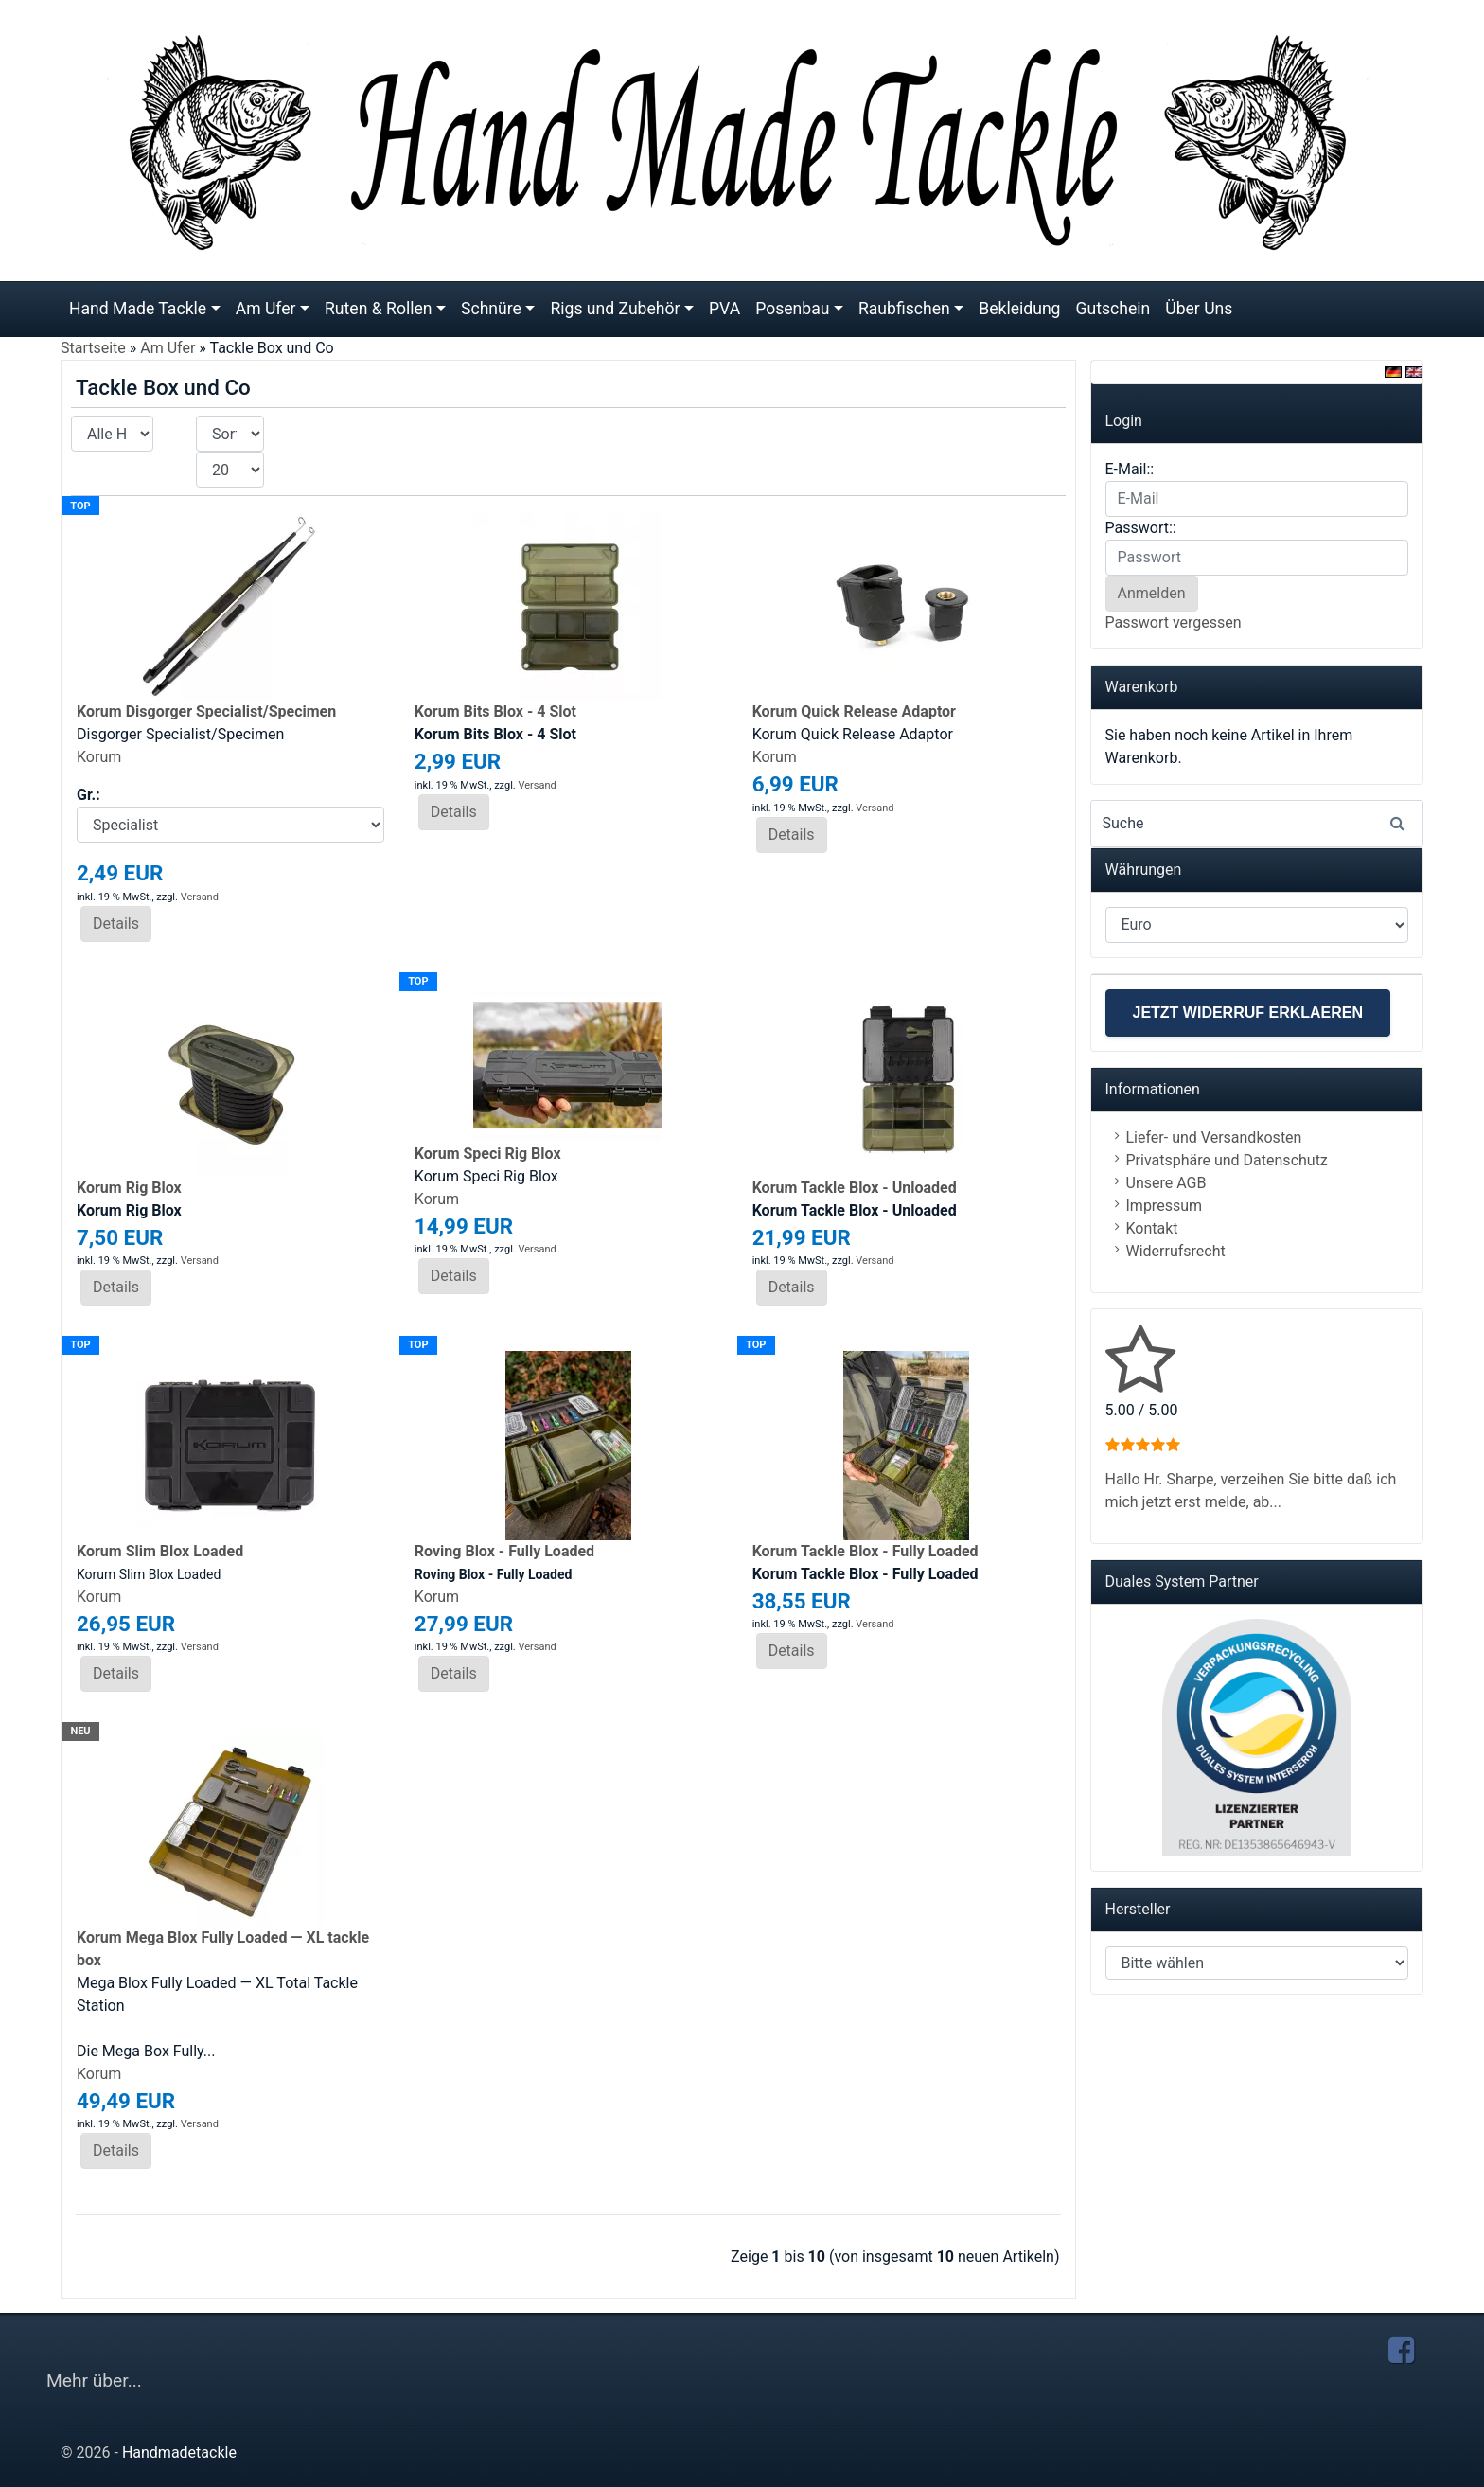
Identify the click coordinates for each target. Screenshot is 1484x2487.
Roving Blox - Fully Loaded (504, 1551)
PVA (724, 308)
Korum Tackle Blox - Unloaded (854, 1188)
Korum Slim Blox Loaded (160, 1551)
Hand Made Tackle (137, 308)
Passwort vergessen (1173, 622)
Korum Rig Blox (129, 1188)
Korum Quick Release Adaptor (854, 711)
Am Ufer (266, 308)
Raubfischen (904, 308)
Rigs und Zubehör (615, 308)
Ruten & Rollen (379, 308)
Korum (99, 757)
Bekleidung (1019, 308)
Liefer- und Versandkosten (1214, 1137)
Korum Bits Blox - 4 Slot (495, 711)
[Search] (1257, 823)
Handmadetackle (179, 2452)
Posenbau (792, 308)
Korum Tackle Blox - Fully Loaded (865, 1551)
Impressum (1164, 1206)
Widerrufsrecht (1176, 1251)
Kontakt (1152, 1228)
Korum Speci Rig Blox (488, 1154)
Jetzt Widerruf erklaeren (1248, 1012)
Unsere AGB (1166, 1183)
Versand (200, 897)
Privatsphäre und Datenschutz (1227, 1160)
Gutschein (1112, 308)
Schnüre (491, 308)
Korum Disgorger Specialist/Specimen (206, 711)
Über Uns (1198, 308)
